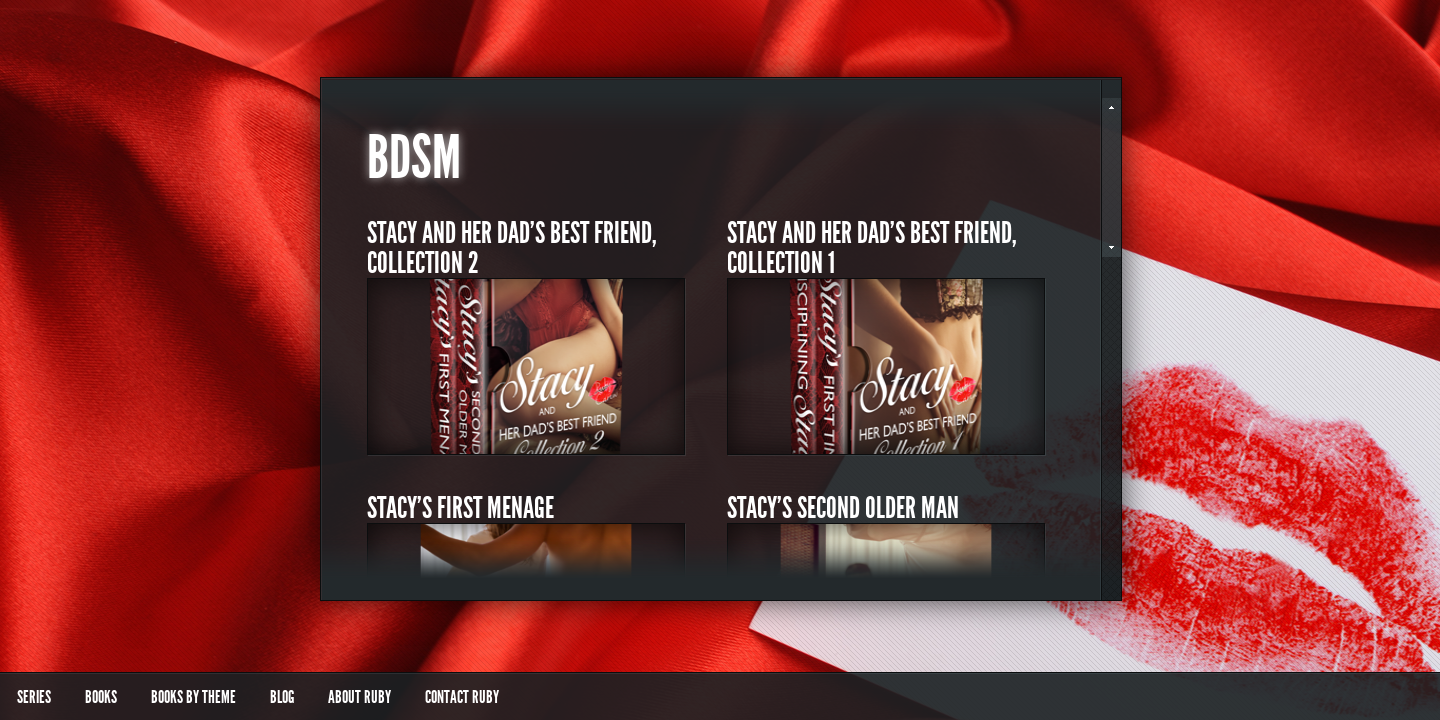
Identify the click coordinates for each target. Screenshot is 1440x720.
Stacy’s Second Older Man (843, 508)
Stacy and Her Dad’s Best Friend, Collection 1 (872, 248)
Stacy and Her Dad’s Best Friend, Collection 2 (512, 248)
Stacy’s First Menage (460, 508)
